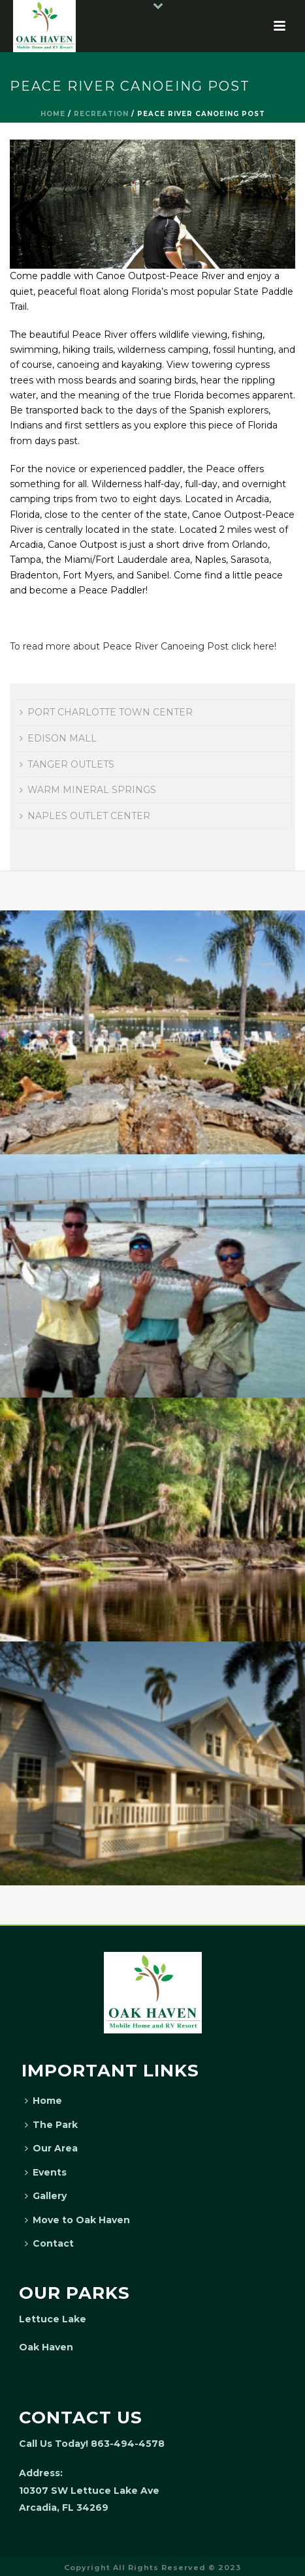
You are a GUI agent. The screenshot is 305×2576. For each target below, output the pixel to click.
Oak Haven (46, 2347)
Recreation (101, 114)
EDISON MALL (58, 738)
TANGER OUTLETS (67, 764)
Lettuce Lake (52, 2319)
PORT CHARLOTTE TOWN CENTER (106, 712)
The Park (51, 2125)
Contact (49, 2243)
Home (52, 114)
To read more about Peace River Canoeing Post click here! (143, 646)
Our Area (51, 2148)
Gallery (46, 2196)
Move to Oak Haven (77, 2220)
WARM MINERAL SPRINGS (88, 790)
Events (46, 2172)
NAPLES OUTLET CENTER (85, 816)
